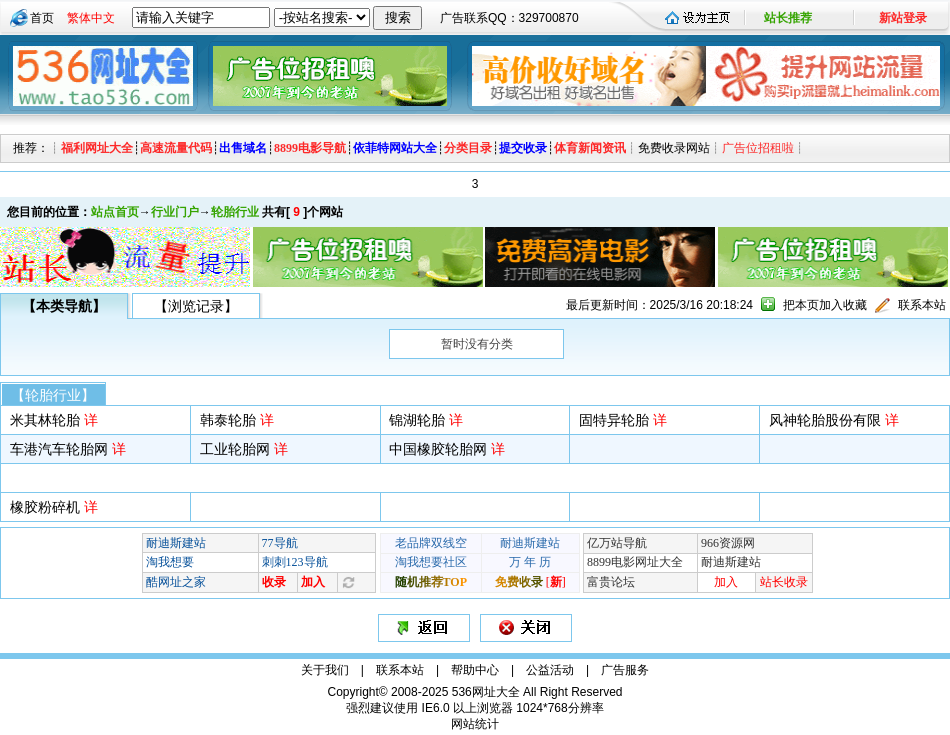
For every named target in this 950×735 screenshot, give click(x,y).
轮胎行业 (235, 212)
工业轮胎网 (235, 449)
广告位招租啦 (758, 148)
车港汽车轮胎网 (59, 449)
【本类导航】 (64, 306)
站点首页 (115, 212)
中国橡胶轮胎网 (438, 449)
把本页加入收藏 (825, 305)
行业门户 (175, 212)
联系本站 (922, 305)
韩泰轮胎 (228, 420)
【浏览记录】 (196, 306)
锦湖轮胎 (417, 420)
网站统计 (475, 724)
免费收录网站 (674, 148)
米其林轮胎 (45, 420)
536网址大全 (486, 692)
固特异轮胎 (614, 420)
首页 (42, 18)
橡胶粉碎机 (45, 507)
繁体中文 (91, 18)
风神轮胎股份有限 (825, 420)
